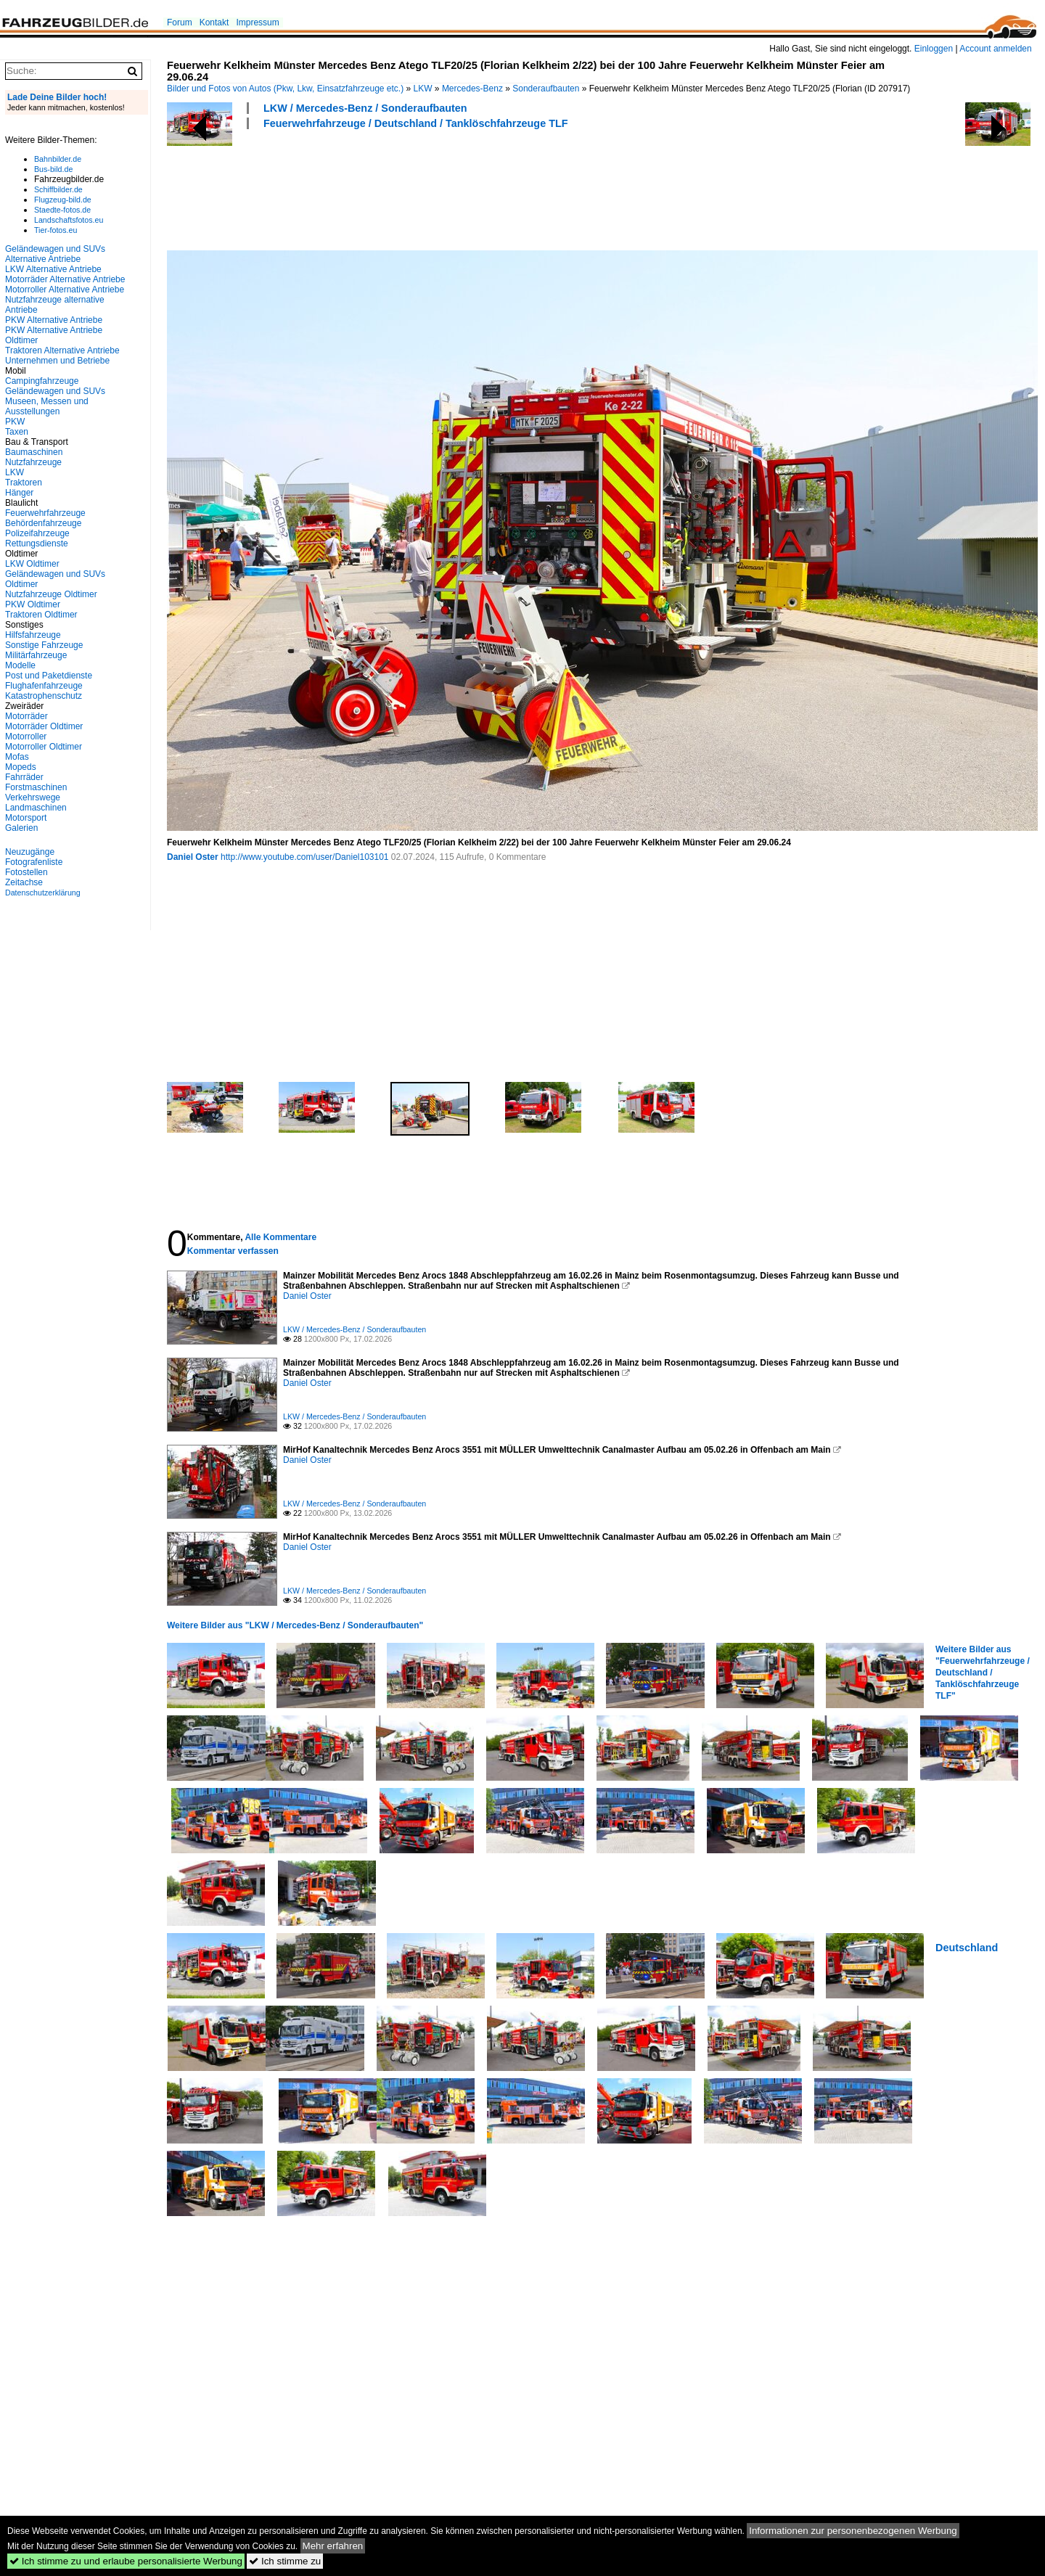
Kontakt (214, 22)
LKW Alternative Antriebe (53, 269)
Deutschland (966, 1947)
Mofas (17, 757)
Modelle (20, 665)
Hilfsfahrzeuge (33, 635)
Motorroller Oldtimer (43, 747)
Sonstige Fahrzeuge (44, 645)
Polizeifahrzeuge (37, 533)
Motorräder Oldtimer (44, 726)
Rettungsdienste (36, 543)
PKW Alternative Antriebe (53, 320)
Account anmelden (995, 49)
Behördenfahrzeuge (43, 523)
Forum (179, 22)
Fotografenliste (33, 862)
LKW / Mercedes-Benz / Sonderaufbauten (365, 108)
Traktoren (23, 482)
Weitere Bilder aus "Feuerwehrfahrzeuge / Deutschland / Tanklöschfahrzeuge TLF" (982, 1672)
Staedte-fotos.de (62, 209)
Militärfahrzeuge (36, 655)
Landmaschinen (36, 808)
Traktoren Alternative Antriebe (62, 350)
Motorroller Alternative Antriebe (64, 289)
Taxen (16, 432)
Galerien (21, 828)
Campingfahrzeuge (41, 381)
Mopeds (20, 767)
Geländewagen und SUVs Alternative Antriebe (55, 254)
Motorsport (25, 818)
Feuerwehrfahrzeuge (45, 513)
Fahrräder (24, 777)
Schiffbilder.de (58, 189)
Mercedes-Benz (472, 88)
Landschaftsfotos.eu (68, 220)
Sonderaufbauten (545, 88)
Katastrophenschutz (43, 696)
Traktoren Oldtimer (41, 615)
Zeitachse (24, 882)
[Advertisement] (431, 188)
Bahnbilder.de (57, 159)
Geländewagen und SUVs (55, 391)
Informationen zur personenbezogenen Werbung (853, 2530)
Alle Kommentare (280, 1237)
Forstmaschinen (36, 787)
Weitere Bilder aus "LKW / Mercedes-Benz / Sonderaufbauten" (295, 1625)
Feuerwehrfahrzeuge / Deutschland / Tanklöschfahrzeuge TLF (415, 123)
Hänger (19, 493)
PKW (15, 422)
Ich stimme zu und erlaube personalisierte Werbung (125, 2561)
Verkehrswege (32, 797)
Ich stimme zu (285, 2561)
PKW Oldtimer (32, 604)
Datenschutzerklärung (43, 892)
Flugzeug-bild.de (62, 199)
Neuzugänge (29, 852)
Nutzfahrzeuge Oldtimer (51, 594)
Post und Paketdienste (48, 675)
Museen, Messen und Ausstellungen (47, 406)
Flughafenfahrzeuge (44, 686)
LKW (423, 88)
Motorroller (25, 736)
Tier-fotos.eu (55, 230)
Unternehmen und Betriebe (57, 361)
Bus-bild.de (53, 169)
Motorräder (26, 716)
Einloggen (933, 49)
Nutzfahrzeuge (33, 462)
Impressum (257, 22)
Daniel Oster (192, 857)
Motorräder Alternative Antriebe (65, 279)
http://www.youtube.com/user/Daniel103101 (304, 857)
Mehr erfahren (333, 2545)
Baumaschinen (33, 452)
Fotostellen (26, 872)
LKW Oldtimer (32, 564)
